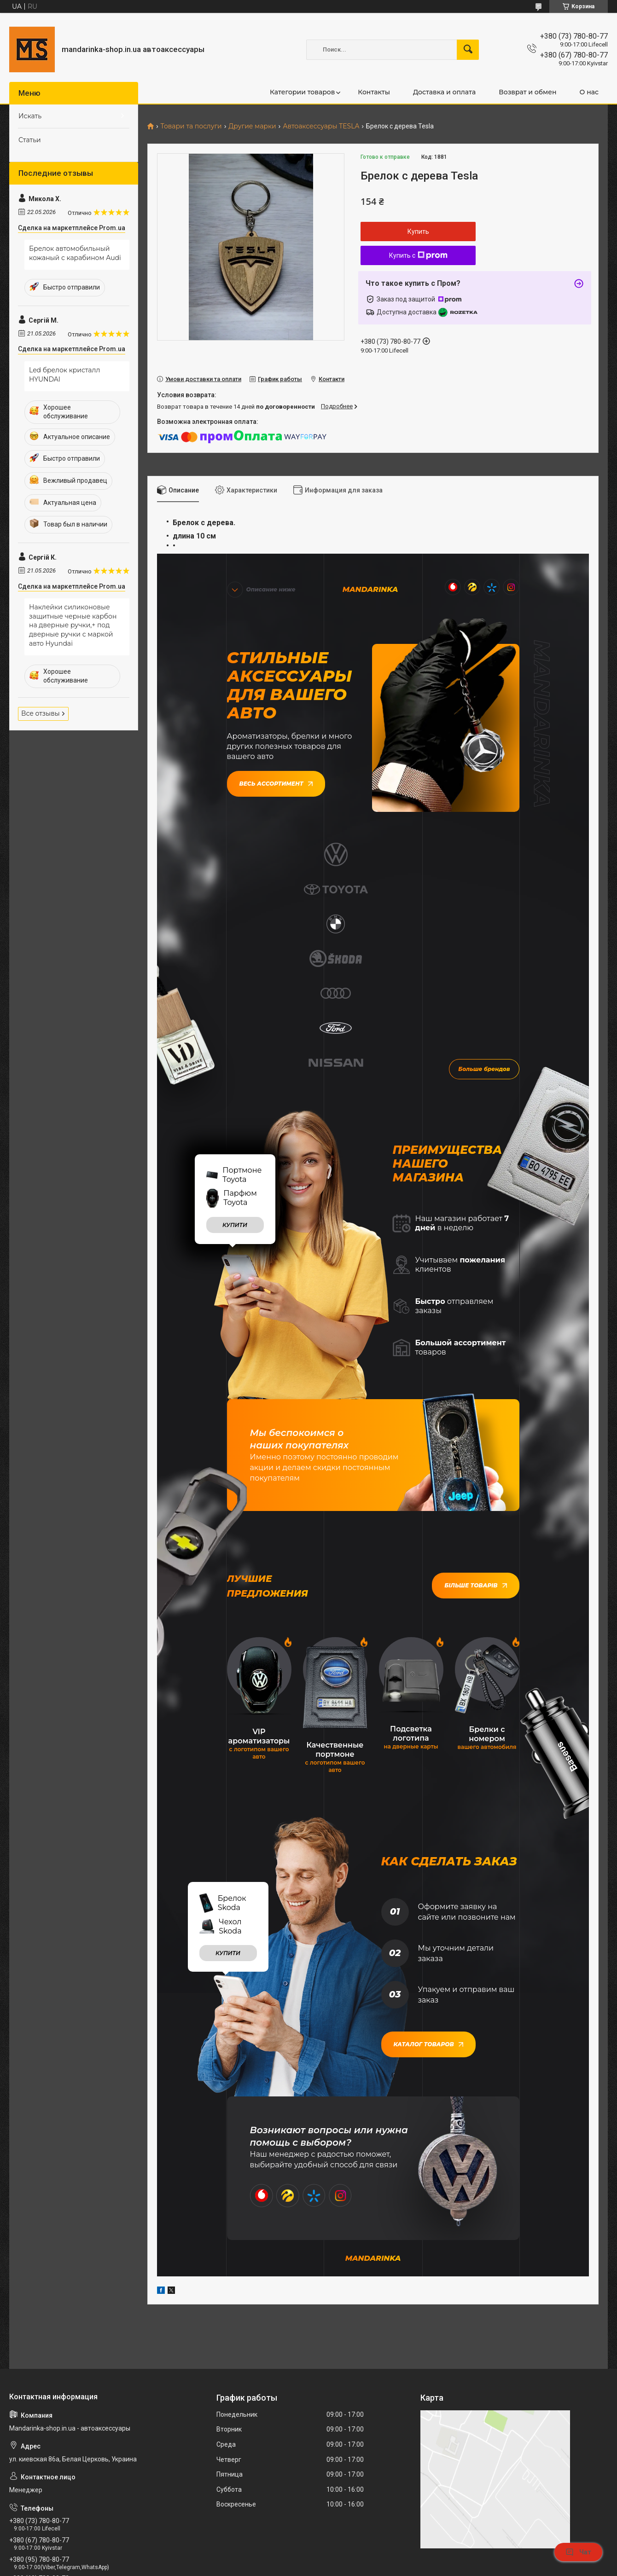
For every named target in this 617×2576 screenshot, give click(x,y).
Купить (418, 231)
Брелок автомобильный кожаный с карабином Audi (75, 253)
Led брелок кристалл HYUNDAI (64, 374)
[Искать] (468, 50)
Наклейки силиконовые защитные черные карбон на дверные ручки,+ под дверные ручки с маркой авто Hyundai (72, 625)
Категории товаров (302, 92)
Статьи (29, 140)
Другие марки (252, 126)
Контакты (374, 92)
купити (234, 1037)
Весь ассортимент (276, 782)
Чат (578, 2552)
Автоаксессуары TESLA (321, 126)
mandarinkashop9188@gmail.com (64, 2428)
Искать (29, 116)
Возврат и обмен (527, 92)
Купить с (418, 255)
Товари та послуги (190, 126)
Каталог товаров (428, 1855)
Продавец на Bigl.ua (308, 2558)
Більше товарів (475, 1398)
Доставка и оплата (444, 92)
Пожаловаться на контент (319, 2567)
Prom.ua (349, 2550)
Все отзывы (40, 713)
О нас (589, 92)
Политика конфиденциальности (400, 2567)
